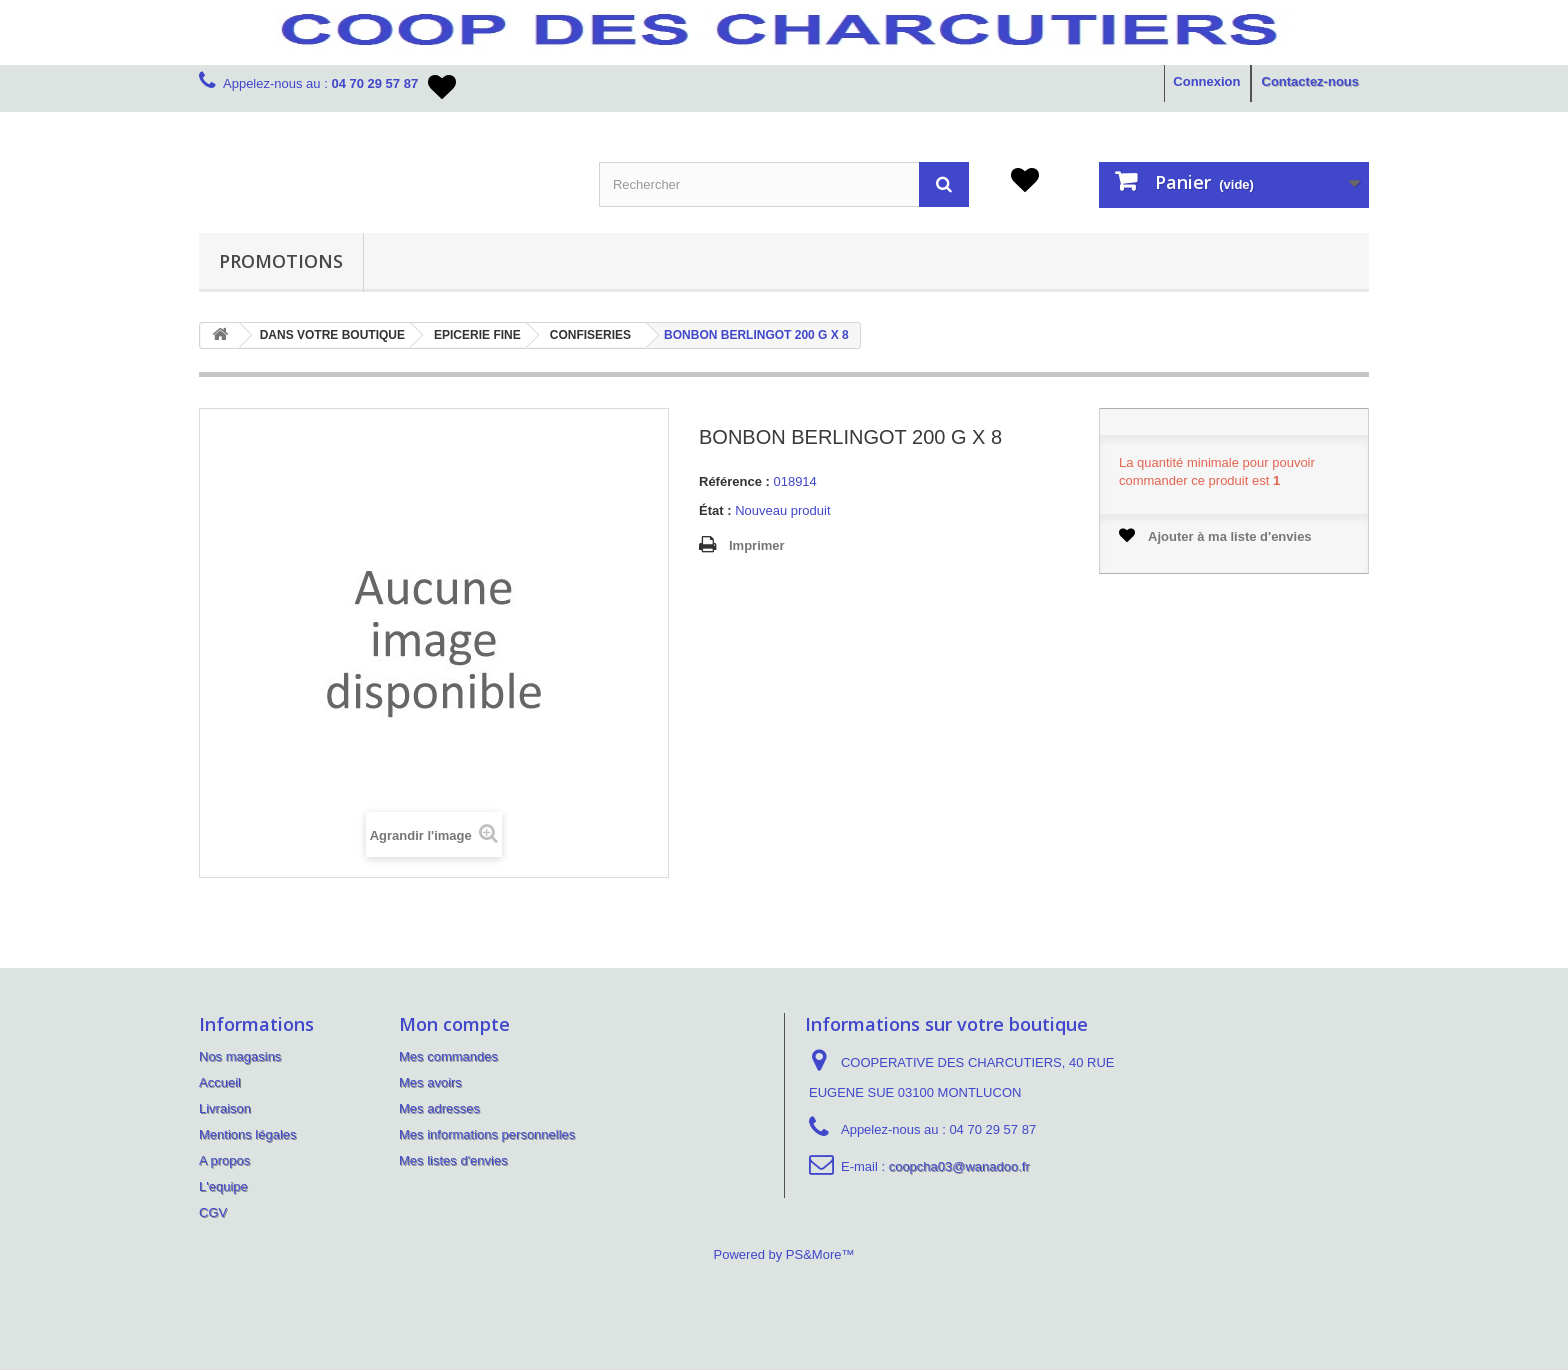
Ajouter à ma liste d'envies (1215, 535)
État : (715, 510)
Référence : (734, 481)
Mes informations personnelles (487, 1134)
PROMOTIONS (281, 261)
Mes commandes (448, 1056)
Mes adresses (439, 1108)
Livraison (225, 1108)
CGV (213, 1212)
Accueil (220, 1082)
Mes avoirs (430, 1082)
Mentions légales (248, 1134)
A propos (224, 1160)
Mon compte (454, 1024)
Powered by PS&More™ (784, 1254)
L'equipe (223, 1186)
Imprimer (757, 545)
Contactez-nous (1311, 81)
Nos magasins (240, 1056)
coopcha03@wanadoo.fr (959, 1166)
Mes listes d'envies (453, 1160)
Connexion (1206, 81)
